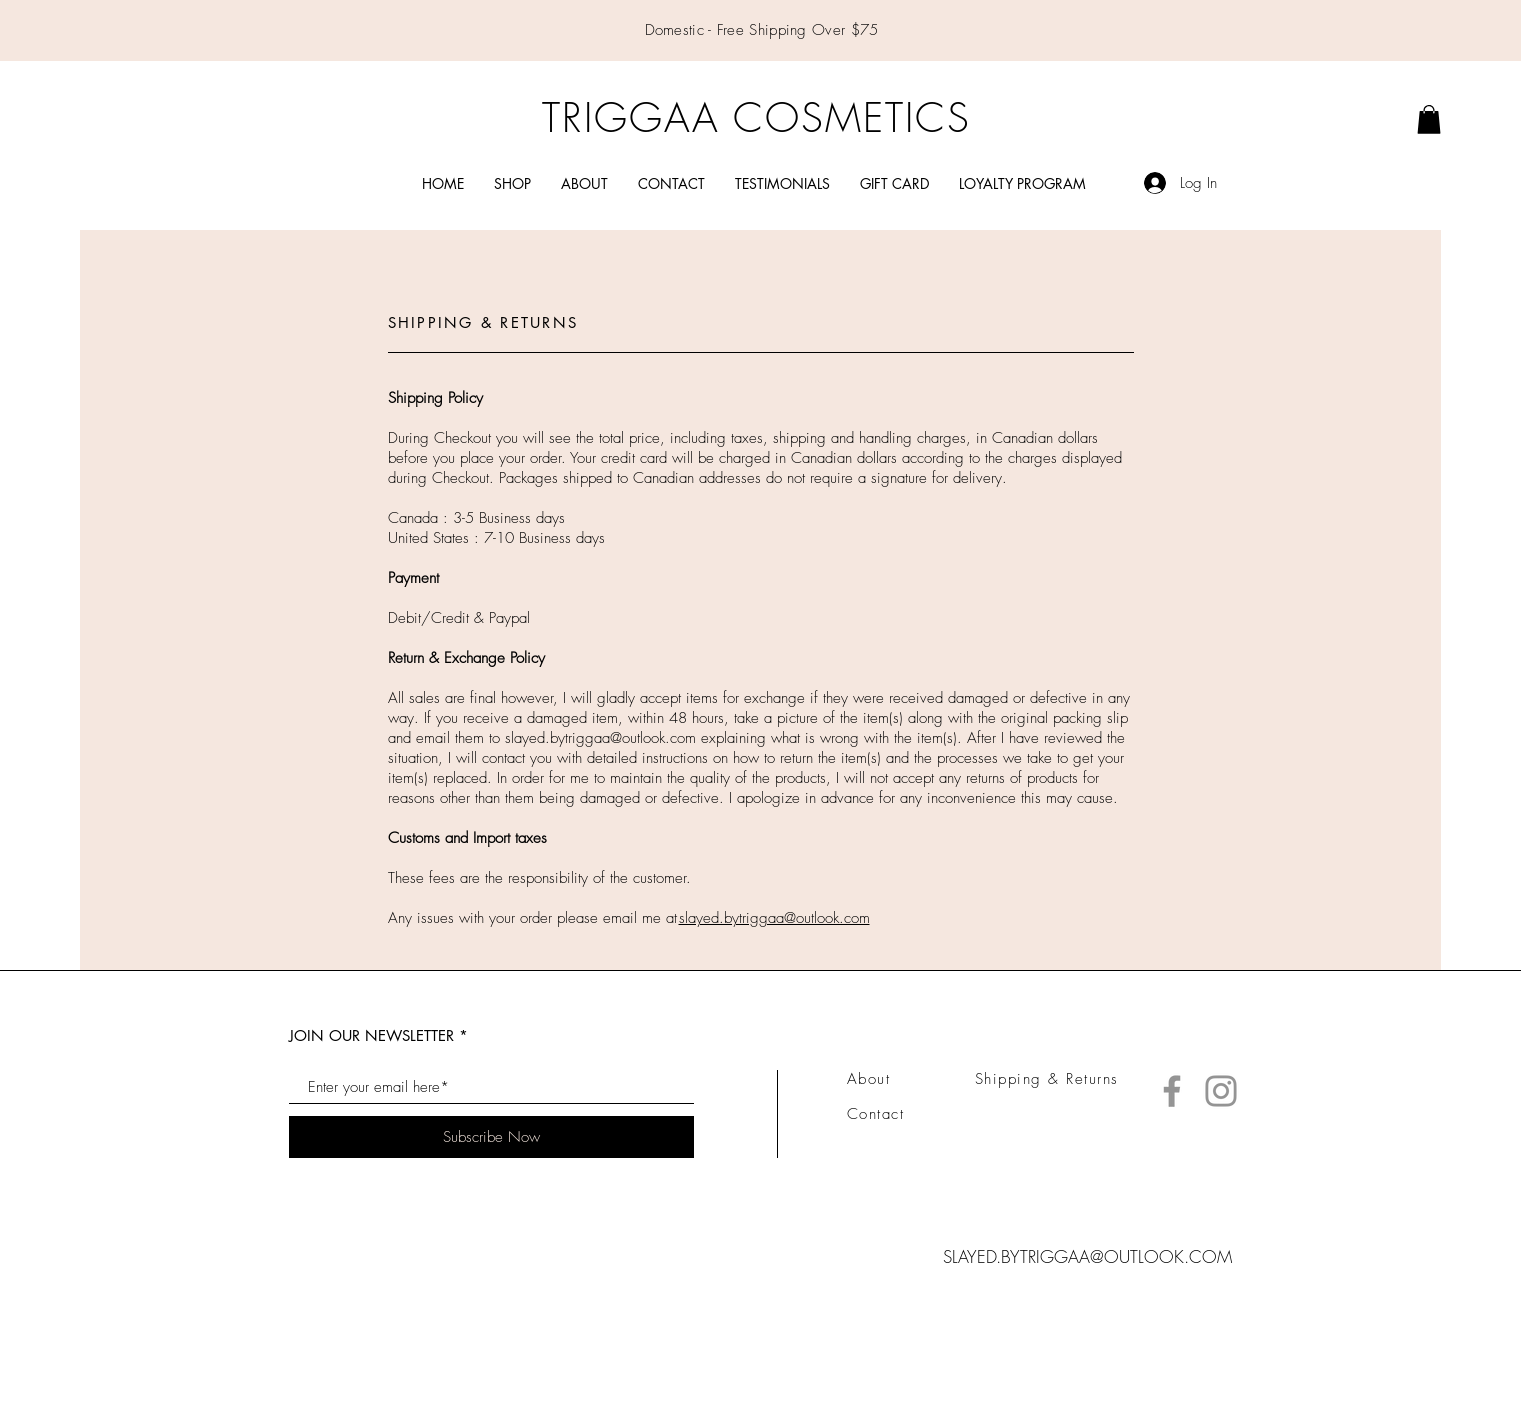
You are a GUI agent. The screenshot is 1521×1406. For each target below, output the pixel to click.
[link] (1429, 119)
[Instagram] (1221, 1091)
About (869, 1079)
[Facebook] (1172, 1091)
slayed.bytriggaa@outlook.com (600, 738)
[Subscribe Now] (491, 1137)
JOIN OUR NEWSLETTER (371, 1035)
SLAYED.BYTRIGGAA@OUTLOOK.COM (1087, 1256)
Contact (876, 1114)
